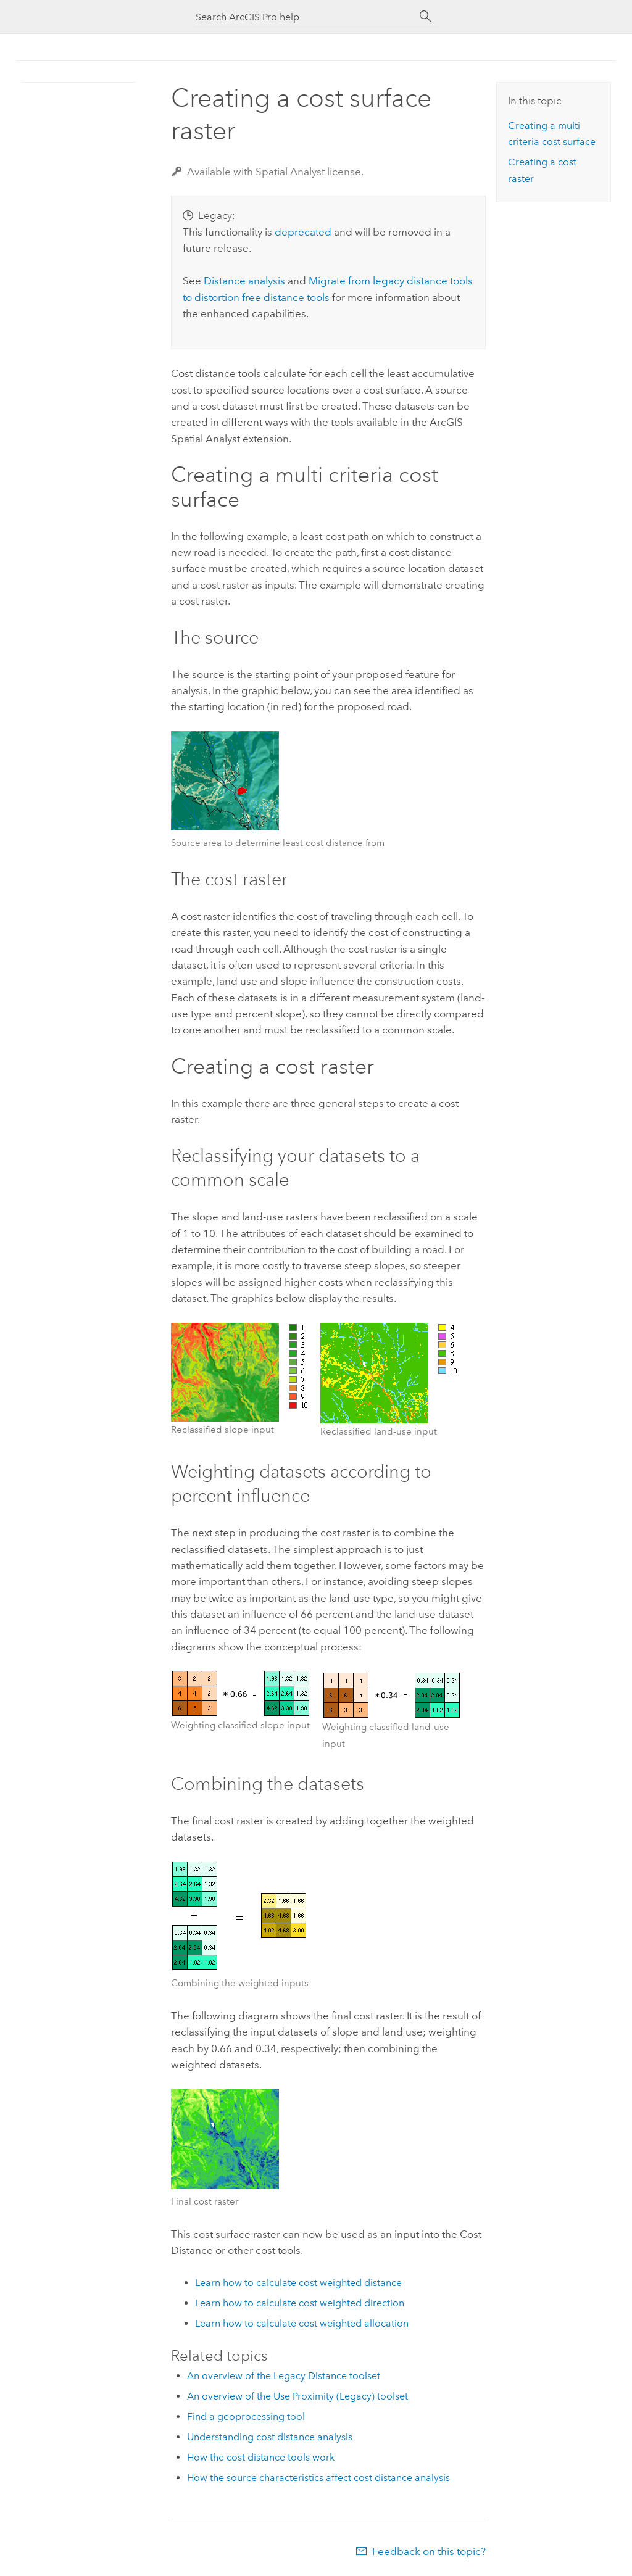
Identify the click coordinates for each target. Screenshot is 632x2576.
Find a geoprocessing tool (246, 2416)
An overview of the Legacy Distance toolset (283, 2376)
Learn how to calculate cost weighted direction (299, 2303)
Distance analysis (244, 281)
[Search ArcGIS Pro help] (304, 17)
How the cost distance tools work (261, 2457)
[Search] (426, 16)
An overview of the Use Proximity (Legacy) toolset (297, 2396)
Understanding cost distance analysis (269, 2437)
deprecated (303, 232)
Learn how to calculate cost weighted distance (298, 2282)
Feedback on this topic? (429, 2551)
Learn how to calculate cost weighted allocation (302, 2323)
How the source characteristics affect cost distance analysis (318, 2477)
